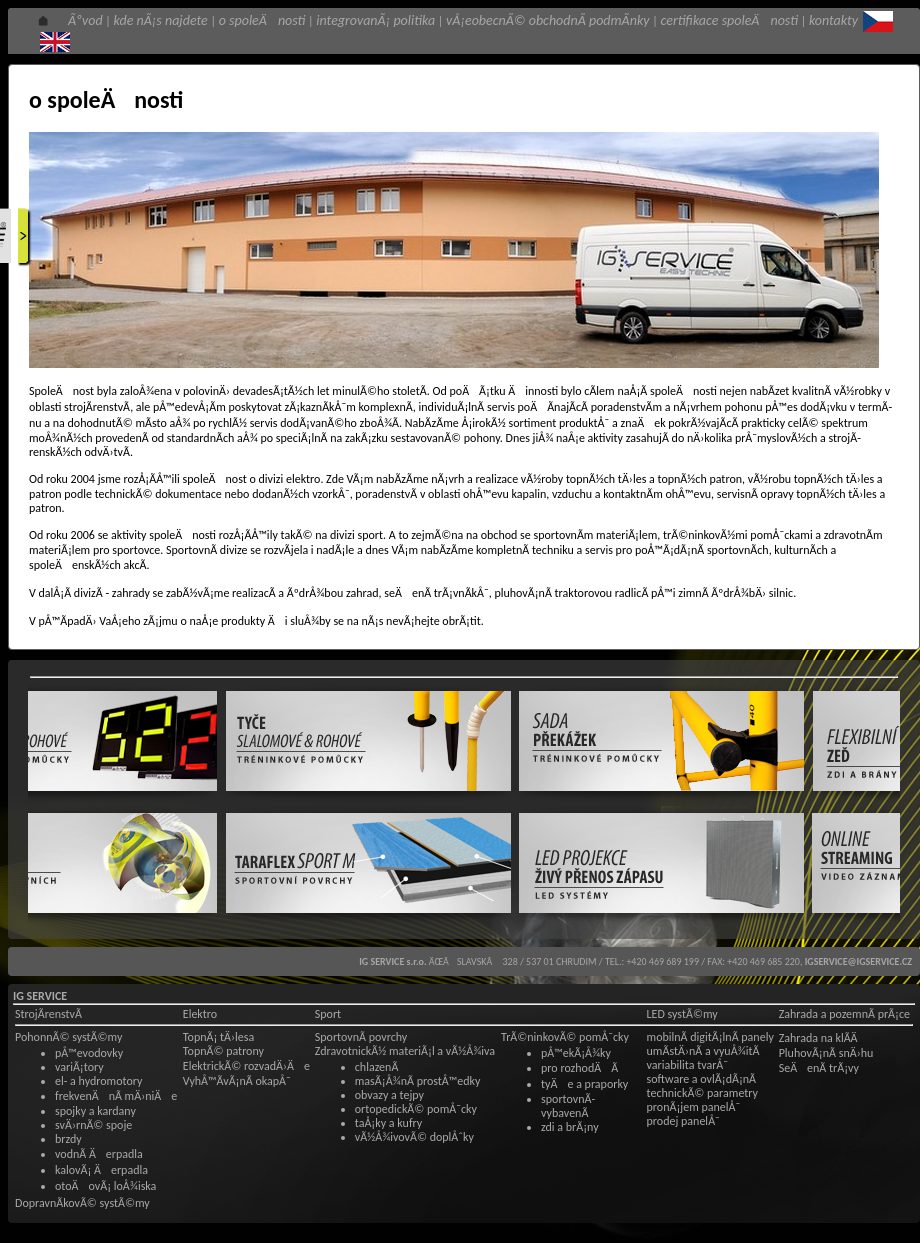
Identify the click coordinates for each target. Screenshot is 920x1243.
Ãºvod (85, 20)
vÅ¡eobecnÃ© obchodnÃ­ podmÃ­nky (547, 20)
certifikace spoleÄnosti (729, 20)
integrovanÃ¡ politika (375, 20)
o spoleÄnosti (262, 20)
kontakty (833, 20)
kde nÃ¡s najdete (161, 20)
